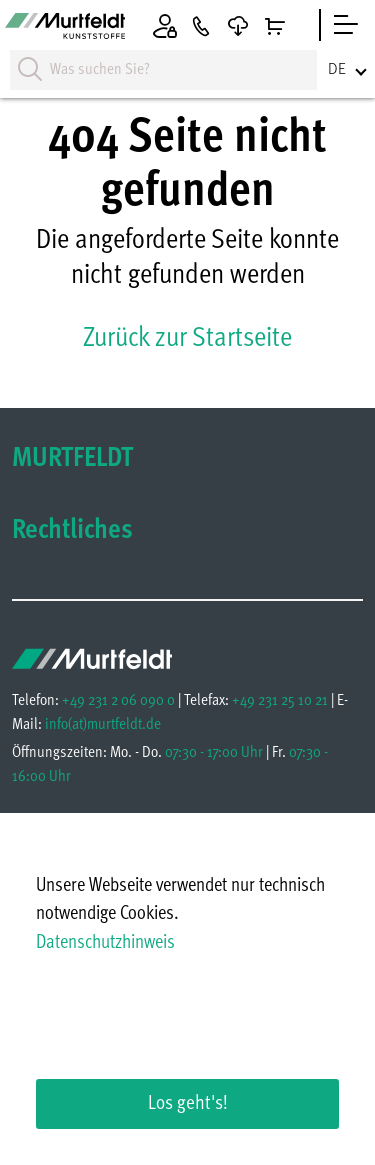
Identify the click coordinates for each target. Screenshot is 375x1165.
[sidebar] (346, 25)
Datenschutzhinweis (105, 943)
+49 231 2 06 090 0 (118, 701)
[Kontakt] (201, 25)
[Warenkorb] (275, 25)
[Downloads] (238, 25)
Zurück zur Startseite (187, 339)
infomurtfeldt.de (103, 725)
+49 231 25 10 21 (280, 701)
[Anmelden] (165, 25)
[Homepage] (65, 29)
